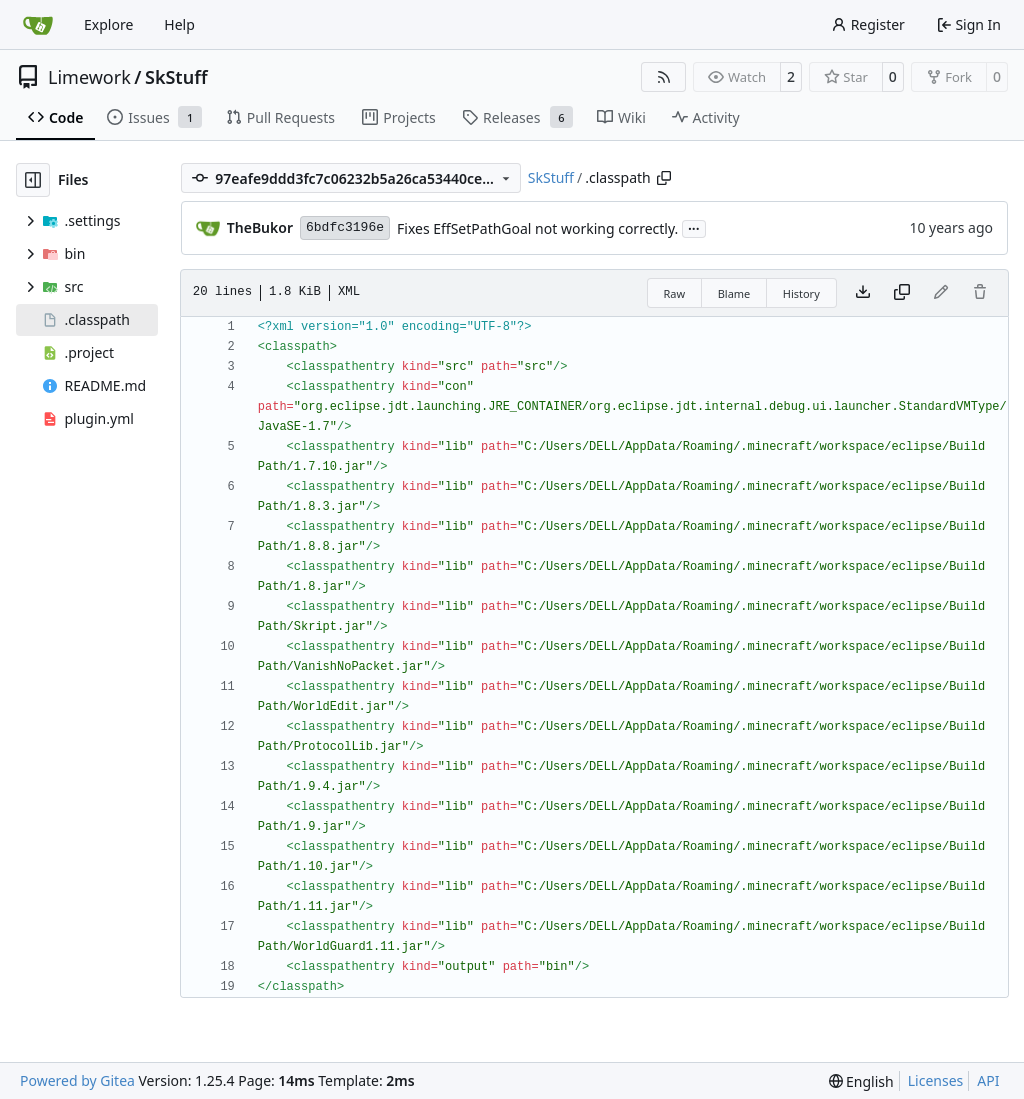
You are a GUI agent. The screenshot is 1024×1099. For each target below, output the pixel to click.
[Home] (38, 25)
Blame (734, 293)
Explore (108, 24)
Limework (89, 77)
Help (179, 24)
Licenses (936, 1080)
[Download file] (863, 293)
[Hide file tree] (33, 180)
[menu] (861, 1081)
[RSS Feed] (664, 77)
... (694, 227)
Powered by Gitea (77, 1080)
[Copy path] (664, 178)
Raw (675, 293)
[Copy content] (902, 293)
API (988, 1080)
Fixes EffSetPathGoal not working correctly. (537, 228)
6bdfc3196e (345, 227)
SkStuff (176, 77)
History (801, 293)
